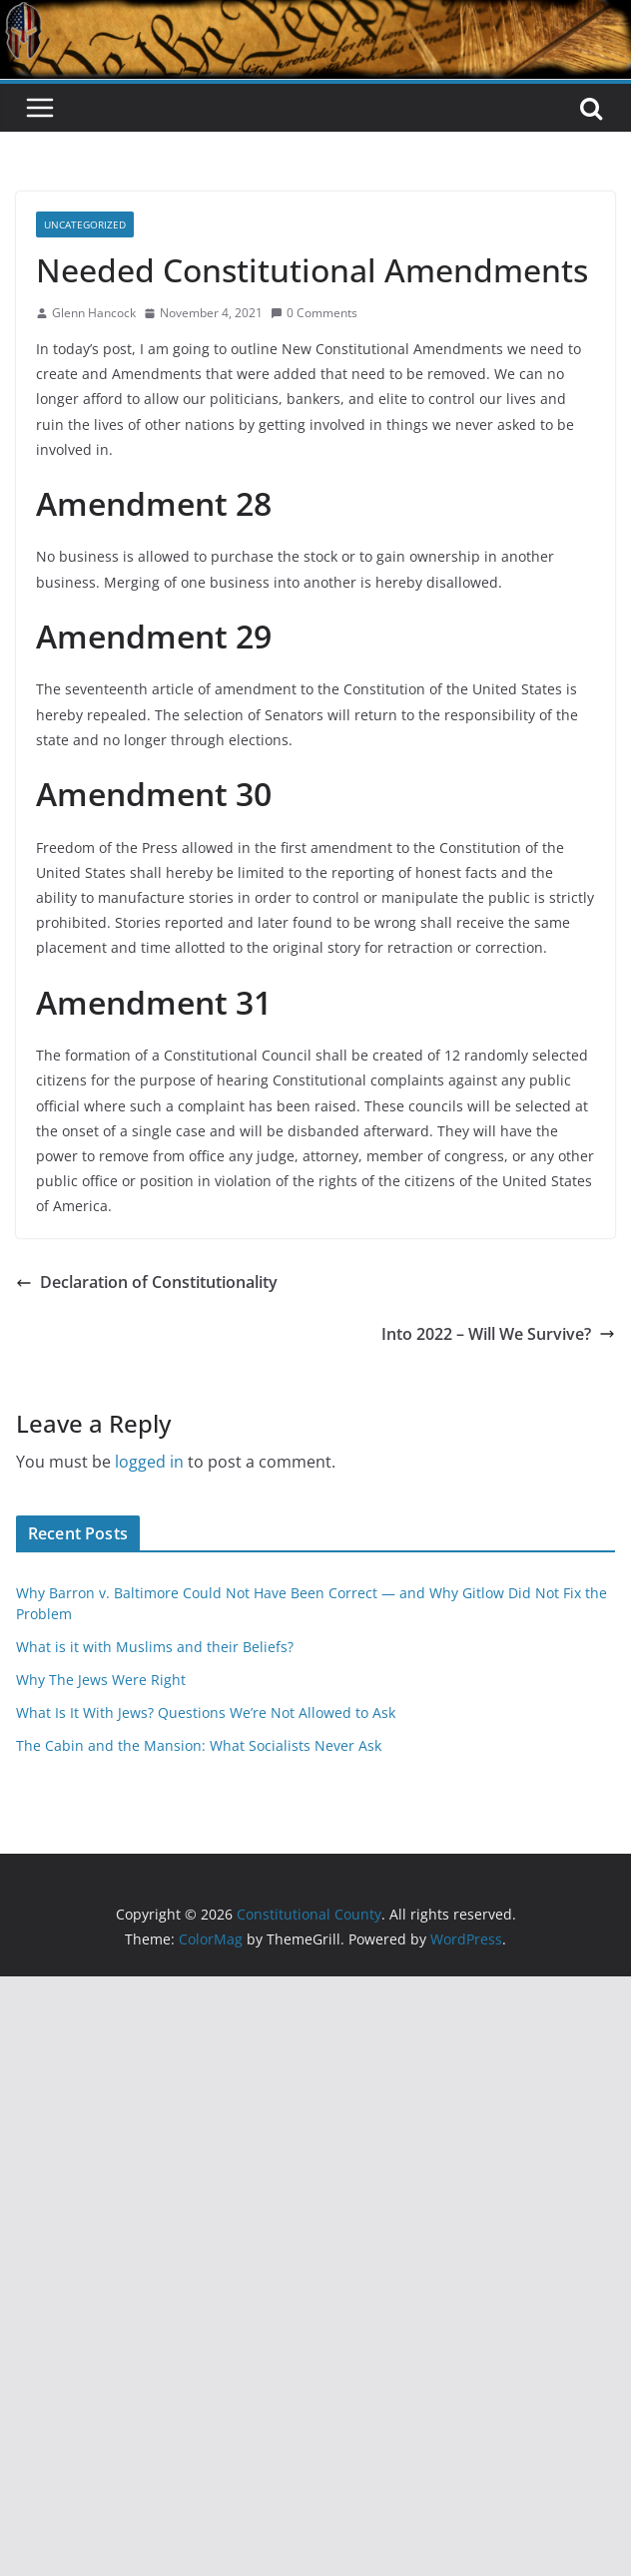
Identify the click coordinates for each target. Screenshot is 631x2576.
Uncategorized (85, 224)
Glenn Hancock (94, 312)
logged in (149, 1462)
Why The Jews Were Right (101, 1679)
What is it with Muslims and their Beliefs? (155, 1646)
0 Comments (314, 312)
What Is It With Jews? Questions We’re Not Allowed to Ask (205, 1712)
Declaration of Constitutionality (147, 1282)
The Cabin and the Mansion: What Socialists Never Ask (198, 1745)
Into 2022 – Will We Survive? (498, 1334)
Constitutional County (365, 133)
